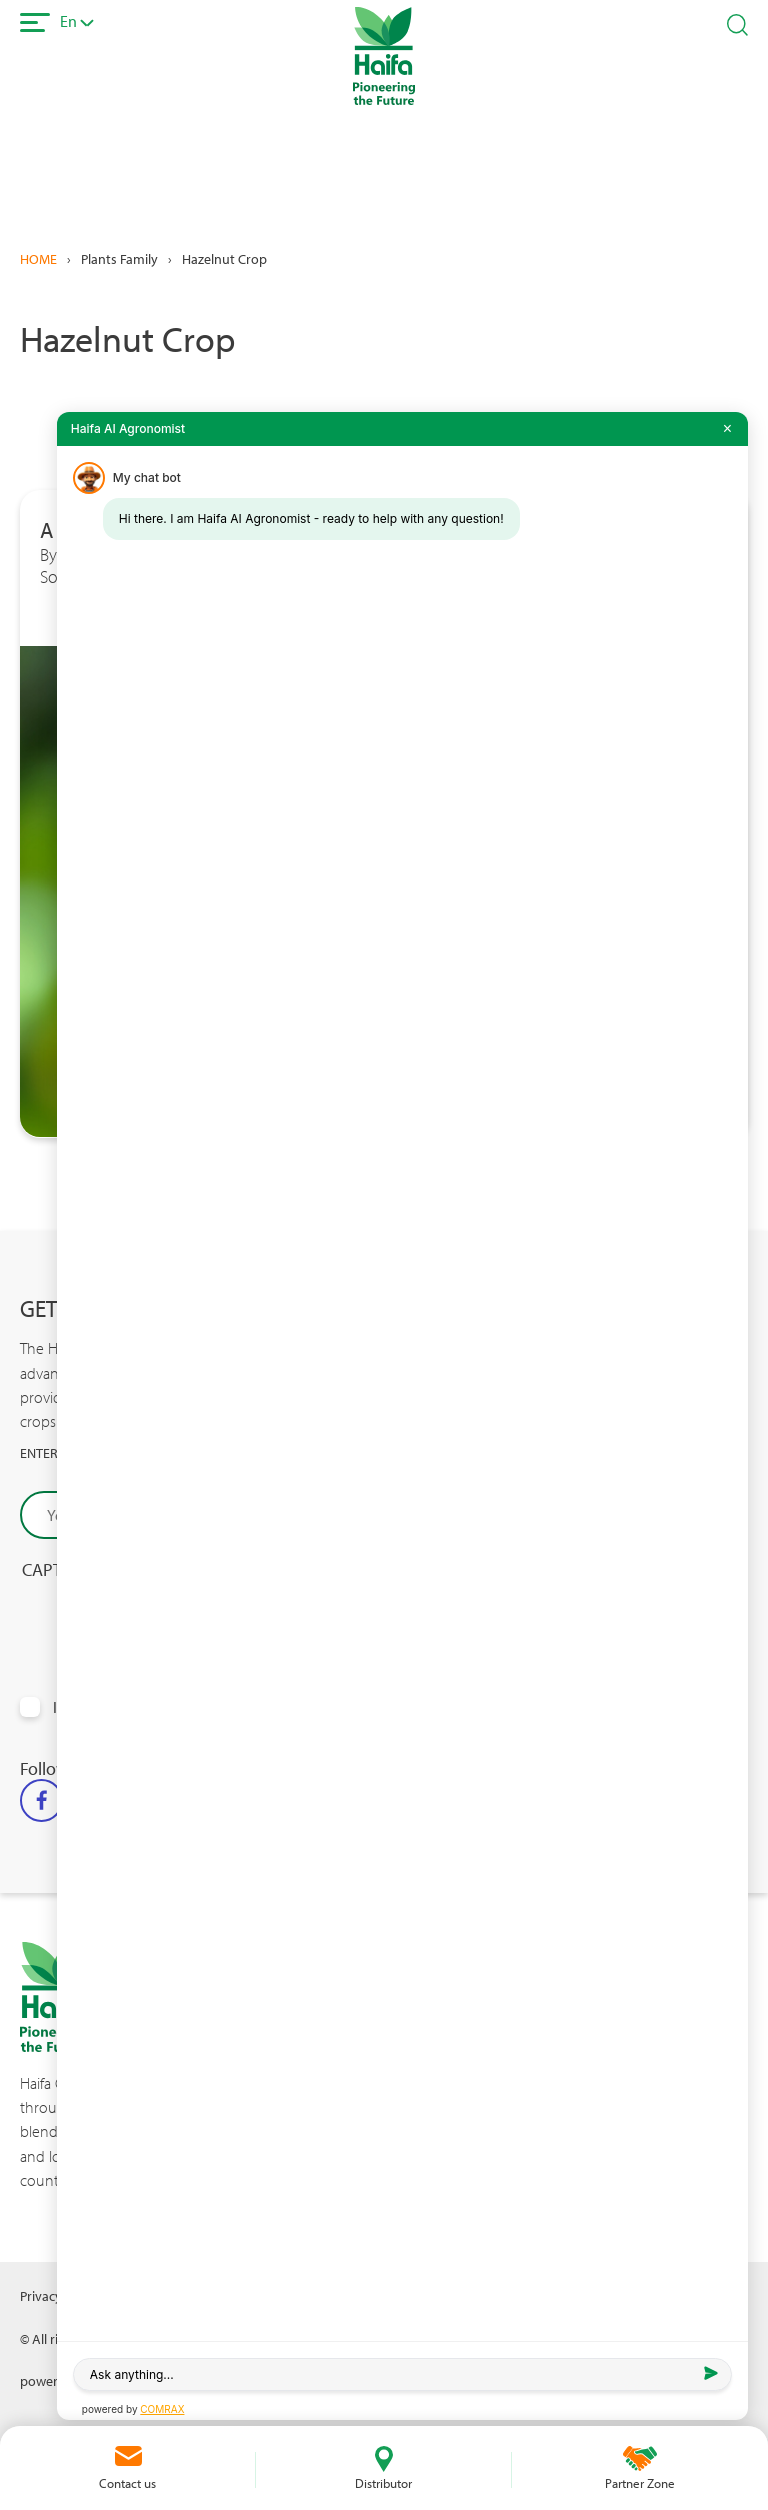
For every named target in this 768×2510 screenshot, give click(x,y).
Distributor (383, 2483)
